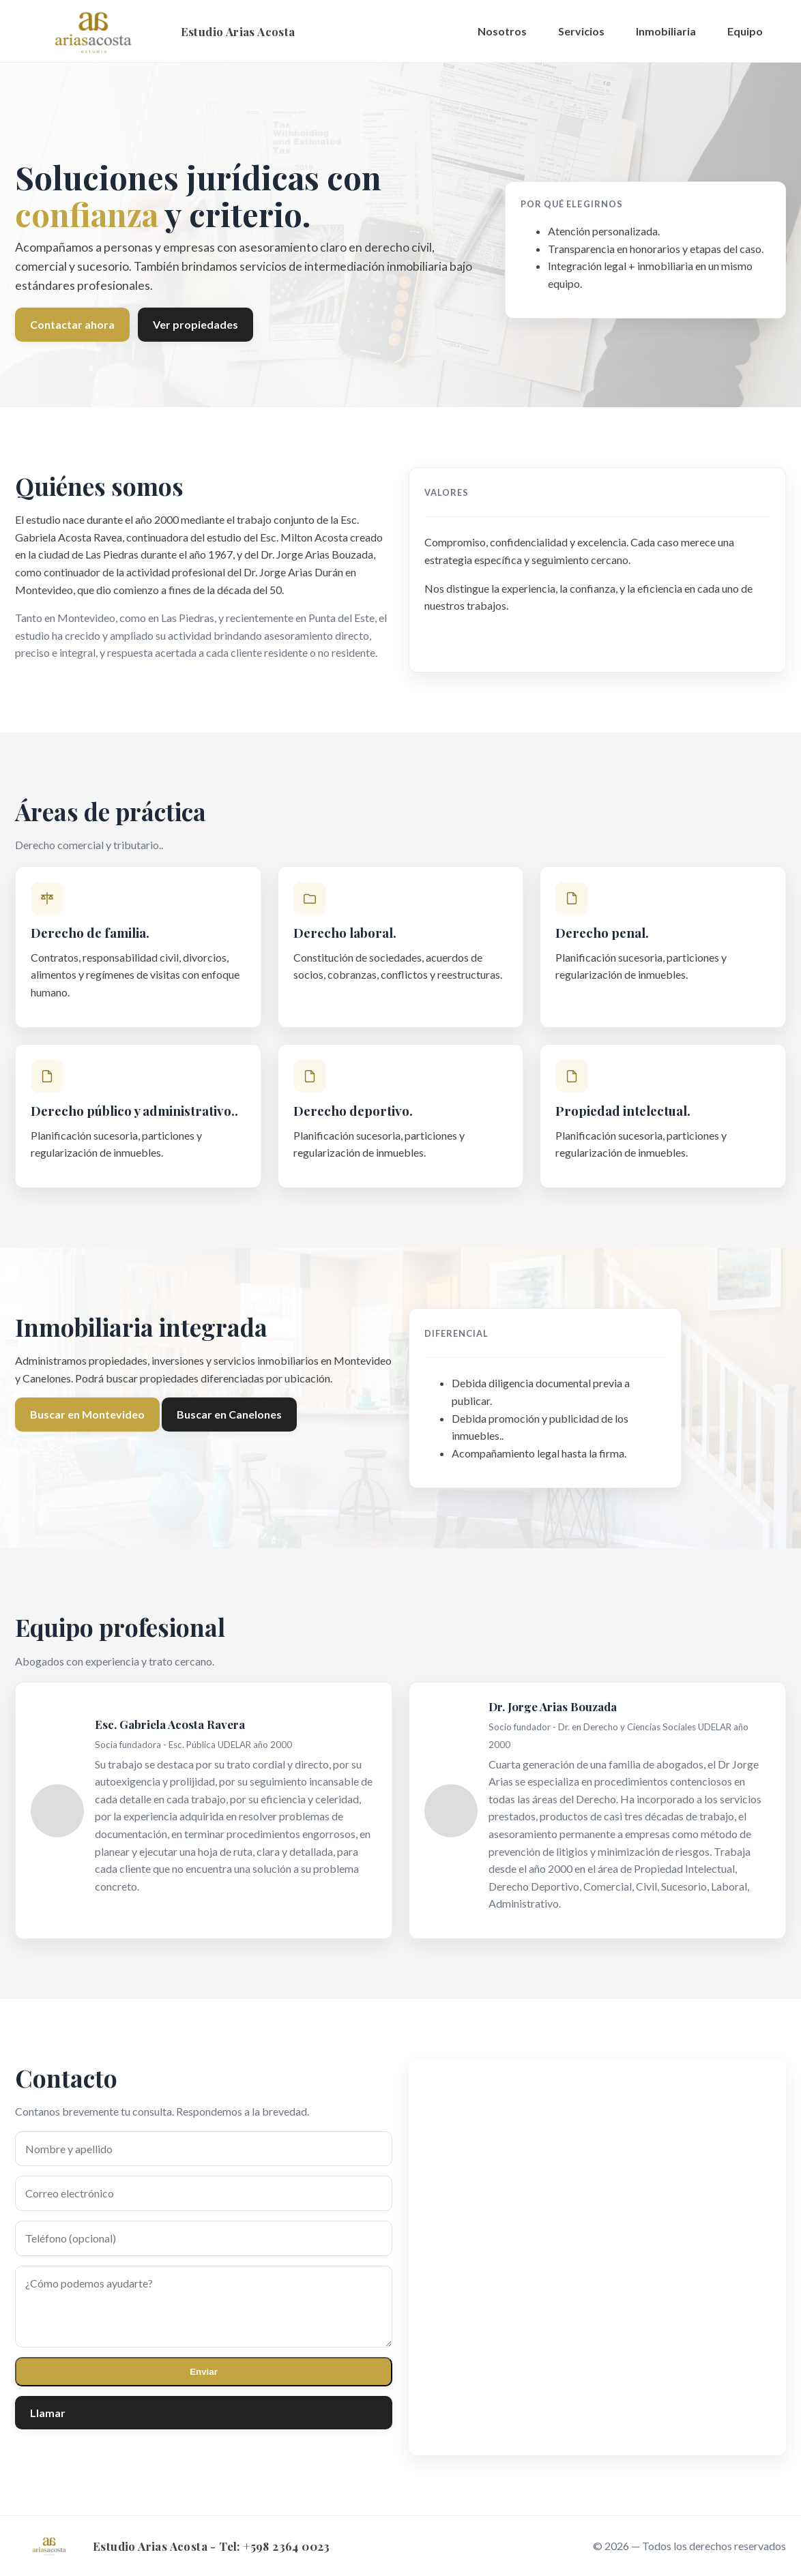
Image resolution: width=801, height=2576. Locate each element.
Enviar (204, 2372)
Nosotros (502, 31)
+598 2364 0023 (287, 2545)
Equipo (745, 31)
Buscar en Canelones (229, 1414)
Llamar (47, 2412)
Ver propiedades (195, 324)
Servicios (581, 31)
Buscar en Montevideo (87, 1414)
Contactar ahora (72, 324)
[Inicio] (155, 31)
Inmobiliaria (666, 31)
